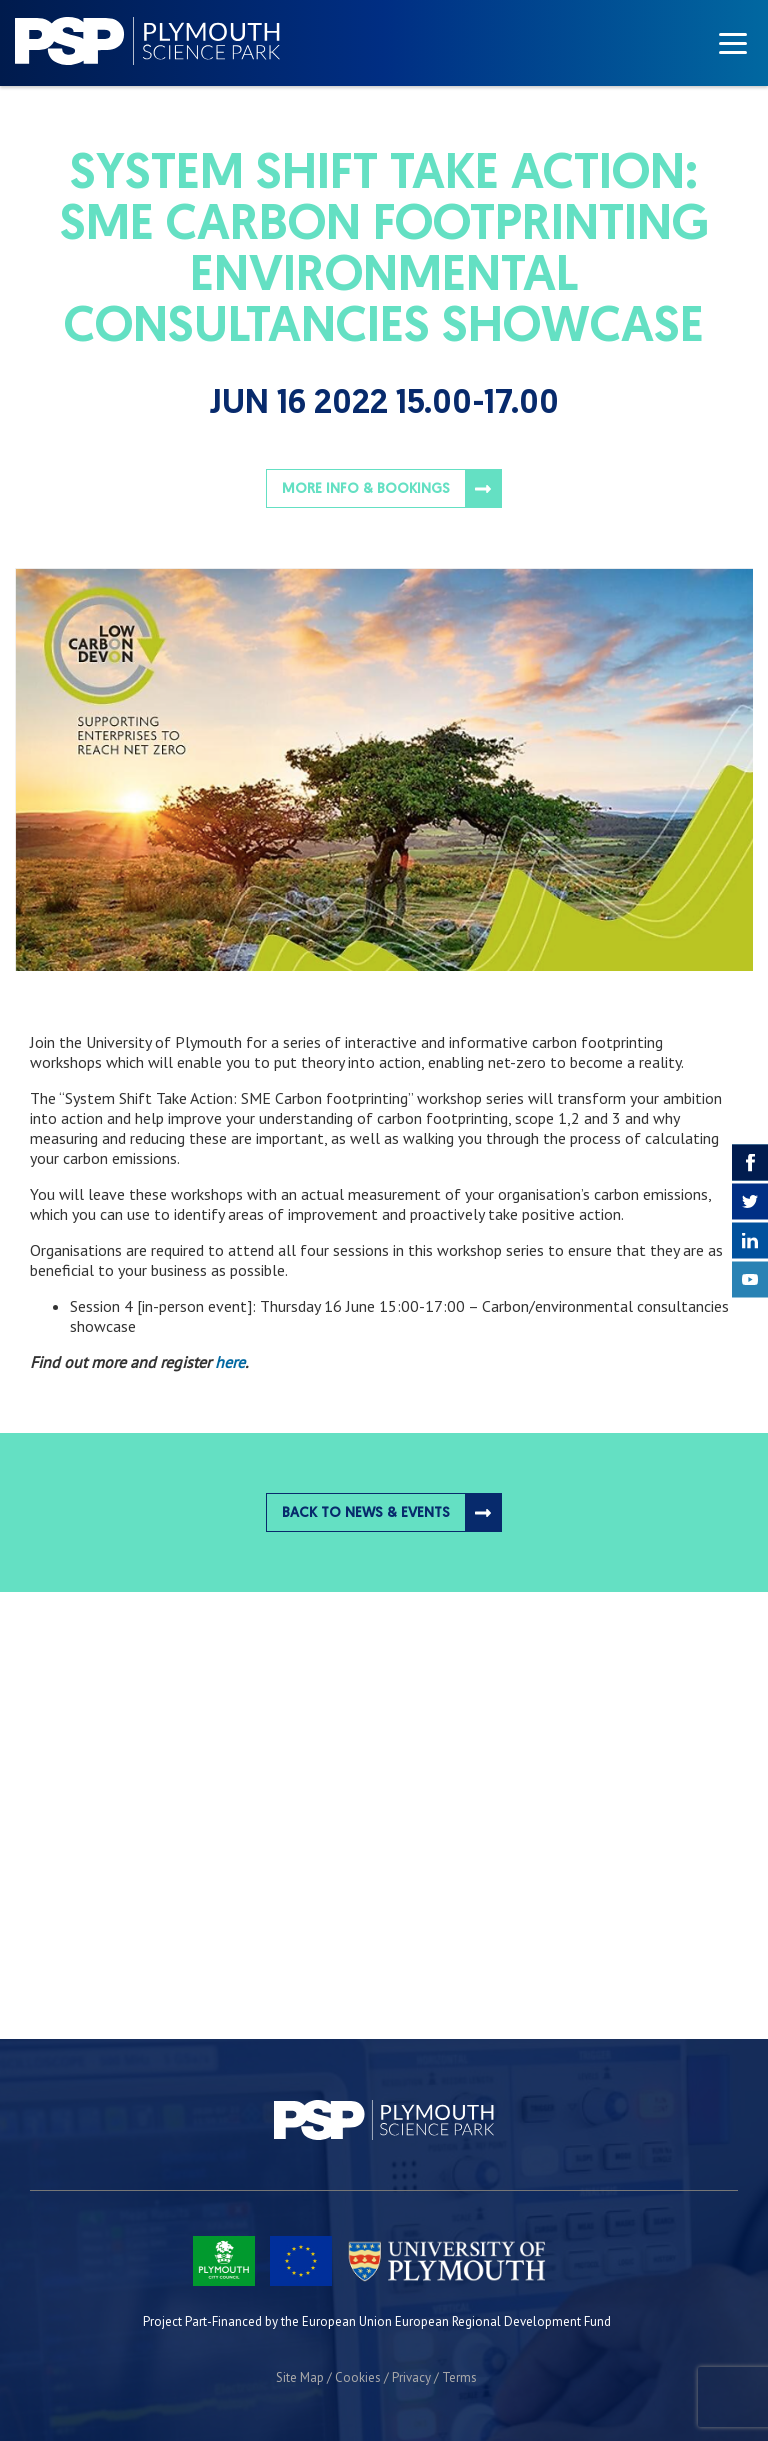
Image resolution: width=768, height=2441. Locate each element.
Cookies (358, 2377)
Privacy (411, 2377)
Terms (459, 2377)
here (230, 1362)
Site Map (300, 2377)
